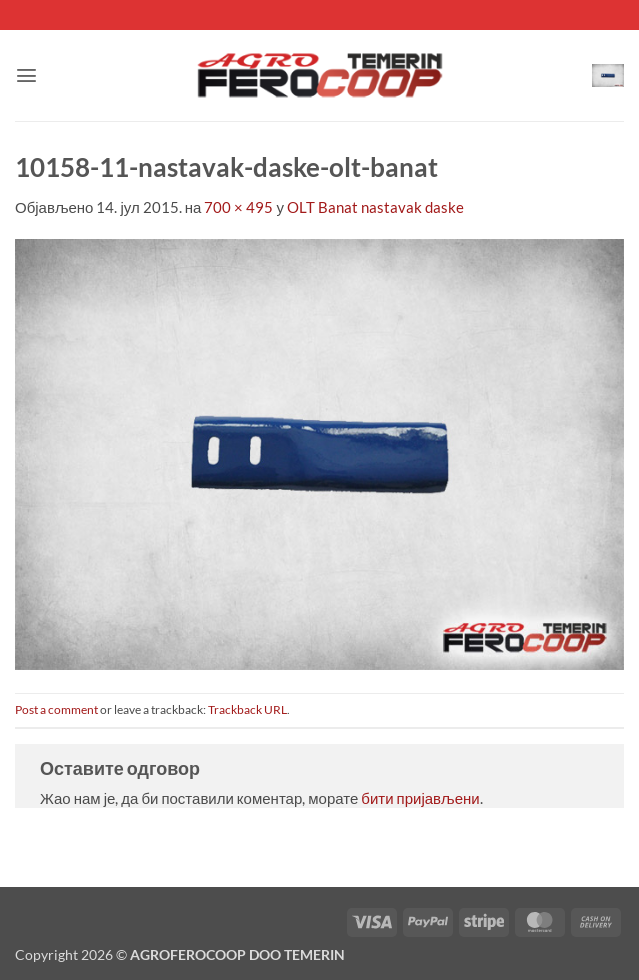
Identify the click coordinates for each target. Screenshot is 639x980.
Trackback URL (247, 709)
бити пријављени (420, 798)
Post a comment (56, 709)
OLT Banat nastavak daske (375, 207)
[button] (26, 75)
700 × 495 (238, 207)
